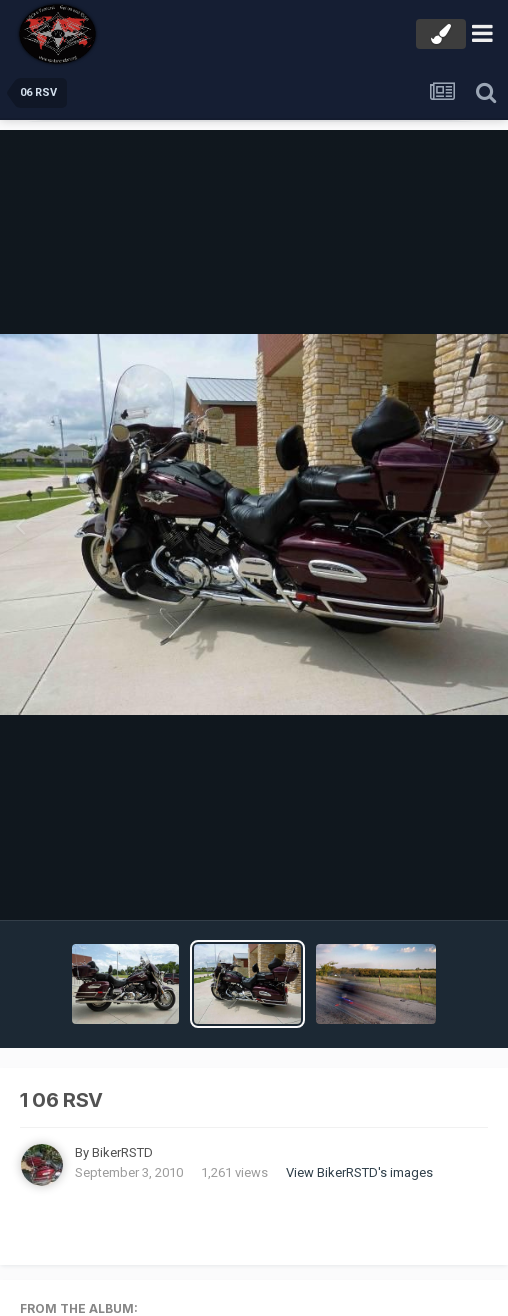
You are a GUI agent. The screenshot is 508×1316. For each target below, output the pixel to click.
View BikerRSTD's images (359, 1172)
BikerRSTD (122, 1152)
